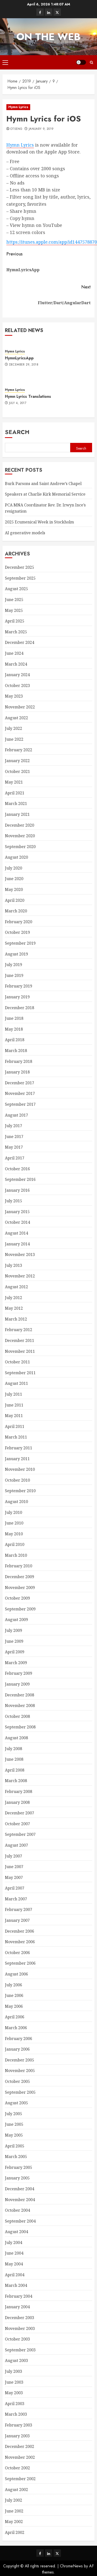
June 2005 (14, 2124)
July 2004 (13, 2242)
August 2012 (16, 1286)
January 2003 (17, 2436)
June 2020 (14, 878)
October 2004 (17, 2210)
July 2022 (13, 728)
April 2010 (14, 1544)
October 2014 (17, 1222)
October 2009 (17, 1598)
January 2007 (17, 1920)
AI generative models (25, 532)
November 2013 (20, 1254)
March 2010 (16, 1555)
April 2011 (14, 1426)
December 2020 (19, 825)
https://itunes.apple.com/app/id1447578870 (51, 242)
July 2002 (13, 2500)
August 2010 (16, 1501)
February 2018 (18, 1061)
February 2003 (18, 2425)
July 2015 (13, 1201)
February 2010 (18, 1566)
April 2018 (14, 1039)
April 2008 (14, 1770)
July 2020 (13, 868)
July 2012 (13, 1297)
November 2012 (20, 1276)
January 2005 (17, 2178)
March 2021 (16, 803)
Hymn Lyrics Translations (28, 396)
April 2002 (14, 2532)
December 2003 (19, 2317)
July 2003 (13, 2371)
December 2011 (19, 1340)
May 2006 (14, 2006)
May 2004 (14, 2264)
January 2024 (17, 674)
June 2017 (14, 1136)
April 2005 (14, 2146)
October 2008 (17, 1716)
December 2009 (19, 1576)
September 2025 (20, 578)
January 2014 (17, 1244)
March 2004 (16, 2285)
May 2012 (14, 1308)
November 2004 (20, 2199)
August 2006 (16, 1974)
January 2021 (17, 814)
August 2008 (16, 1737)
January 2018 (17, 1072)
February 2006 (18, 2038)
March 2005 (16, 2156)
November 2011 (20, 1351)
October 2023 (17, 685)
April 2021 (14, 793)
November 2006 (20, 1941)
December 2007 (19, 1813)
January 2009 (17, 1684)
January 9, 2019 (41, 129)
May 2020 (14, 889)
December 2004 (19, 2188)
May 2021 (14, 782)
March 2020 (16, 911)
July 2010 (13, 1512)
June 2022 (14, 739)
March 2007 (16, 1899)
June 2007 (14, 1866)
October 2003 (17, 2339)
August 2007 (16, 1845)
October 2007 (17, 1823)
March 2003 (16, 2414)
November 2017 (20, 1093)
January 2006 (17, 2049)
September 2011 (20, 1372)
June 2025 (14, 599)
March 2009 (16, 1662)
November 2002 (20, 2457)
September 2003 (20, 2350)
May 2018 (14, 1029)
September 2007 (20, 1834)
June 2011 (14, 1405)
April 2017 (14, 1158)
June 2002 (14, 2511)
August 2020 (16, 857)
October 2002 (17, 2468)
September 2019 (20, 943)
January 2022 (17, 760)
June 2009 (14, 1641)
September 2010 (20, 1490)
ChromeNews (71, 2566)
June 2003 (14, 2382)
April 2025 (14, 621)
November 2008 (20, 1705)
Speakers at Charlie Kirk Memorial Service (45, 494)
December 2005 (19, 2060)
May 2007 (14, 1877)
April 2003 (14, 2403)
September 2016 (20, 1179)
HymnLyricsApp (19, 358)
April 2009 (14, 1652)
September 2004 (20, 2221)
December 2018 (19, 1007)
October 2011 (17, 1362)
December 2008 (19, 1695)
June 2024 (14, 653)
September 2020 (20, 846)
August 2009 (16, 1619)
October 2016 (17, 1168)
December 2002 (19, 2446)
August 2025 (16, 588)
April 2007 (14, 1888)
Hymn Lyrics (18, 106)
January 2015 (17, 1211)
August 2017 (16, 1115)
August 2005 (16, 2103)
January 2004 (17, 2306)
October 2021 (17, 771)
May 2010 (14, 1534)
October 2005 (17, 2081)
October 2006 (17, 1952)
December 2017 (19, 1083)
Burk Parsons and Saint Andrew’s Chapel (43, 483)
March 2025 (16, 632)
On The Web (48, 37)
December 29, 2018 (23, 365)
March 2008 (16, 1780)
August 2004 (16, 2231)
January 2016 (17, 1190)
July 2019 (13, 964)
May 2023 (14, 696)
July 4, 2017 (17, 403)
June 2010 (14, 1523)
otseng (16, 129)
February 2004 (18, 2296)
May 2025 (14, 610)
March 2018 (16, 1050)
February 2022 (18, 750)
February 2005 (18, 2167)
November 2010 (20, 1469)
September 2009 (20, 1609)
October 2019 (17, 932)
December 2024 (19, 642)
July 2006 (13, 1985)
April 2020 (14, 900)
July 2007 (13, 1856)
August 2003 (16, 2360)
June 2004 (14, 2253)
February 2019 (18, 986)
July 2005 (13, 2113)
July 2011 (13, 1394)
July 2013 (13, 1265)
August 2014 (16, 1233)
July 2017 (13, 1125)
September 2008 (20, 1727)
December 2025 (19, 567)
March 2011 (16, 1437)
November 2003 (20, 2328)
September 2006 (20, 1963)
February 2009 (18, 1673)
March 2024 (16, 664)
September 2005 (20, 2092)
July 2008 (13, 1748)
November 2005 (20, 2070)
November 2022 (20, 707)
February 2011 (18, 1448)
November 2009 (20, 1587)
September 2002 (20, 2478)
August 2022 (16, 717)
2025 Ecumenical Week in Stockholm (39, 522)
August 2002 (16, 2489)
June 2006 (14, 1995)
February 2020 (18, 921)
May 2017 (14, 1147)
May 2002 (14, 2521)
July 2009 (13, 1630)
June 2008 (14, 1759)
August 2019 (16, 954)
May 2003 (14, 2392)
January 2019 (17, 997)
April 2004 (14, 2274)
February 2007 (18, 1909)
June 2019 (14, 975)
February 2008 (18, 1791)
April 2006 (14, 2017)
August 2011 (16, 1383)
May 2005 (14, 2135)
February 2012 (18, 1329)
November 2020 (20, 835)
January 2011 (17, 1458)
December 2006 (19, 1931)
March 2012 (16, 1319)
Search (17, 432)
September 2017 (20, 1104)
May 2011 (14, 1415)
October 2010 (17, 1480)
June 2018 (14, 1018)
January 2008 (17, 1802)
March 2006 (16, 2027)
